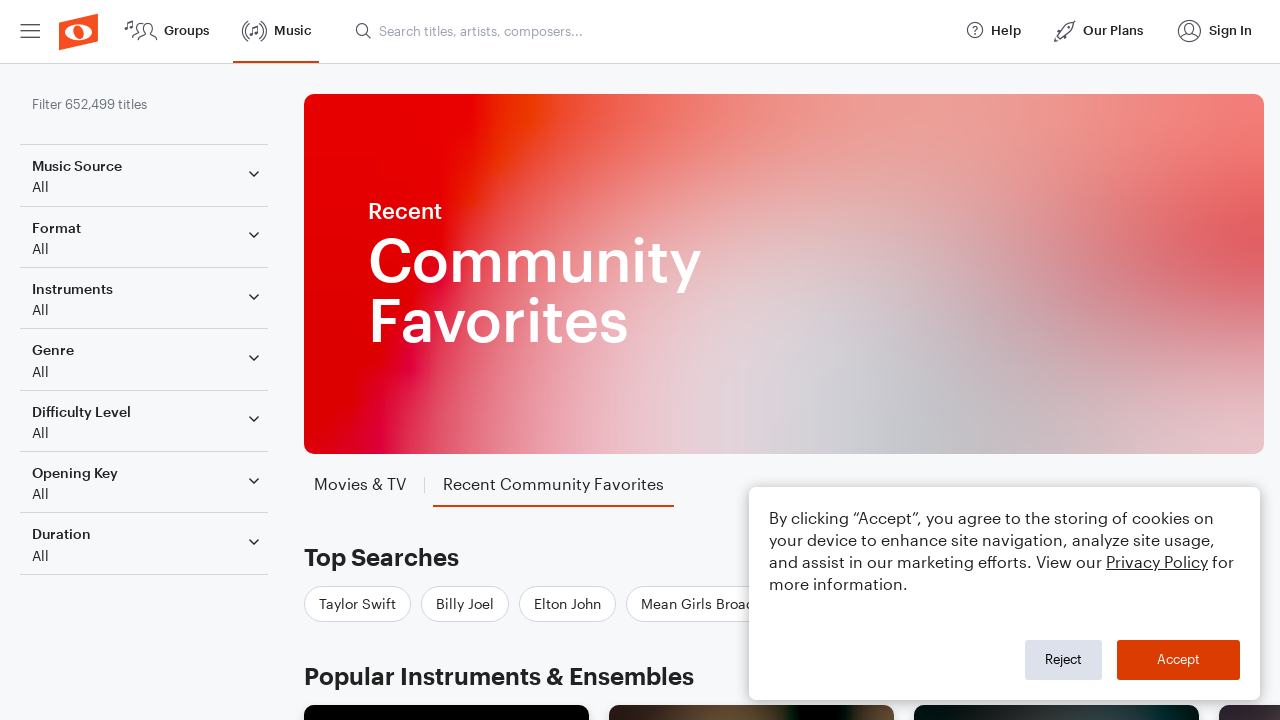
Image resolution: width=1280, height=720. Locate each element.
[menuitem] (30, 31)
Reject (1063, 659)
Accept (1178, 659)
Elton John (567, 603)
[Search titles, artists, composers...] (651, 31)
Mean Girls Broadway (711, 603)
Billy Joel (465, 603)
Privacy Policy (1157, 561)
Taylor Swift (357, 603)
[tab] (360, 484)
